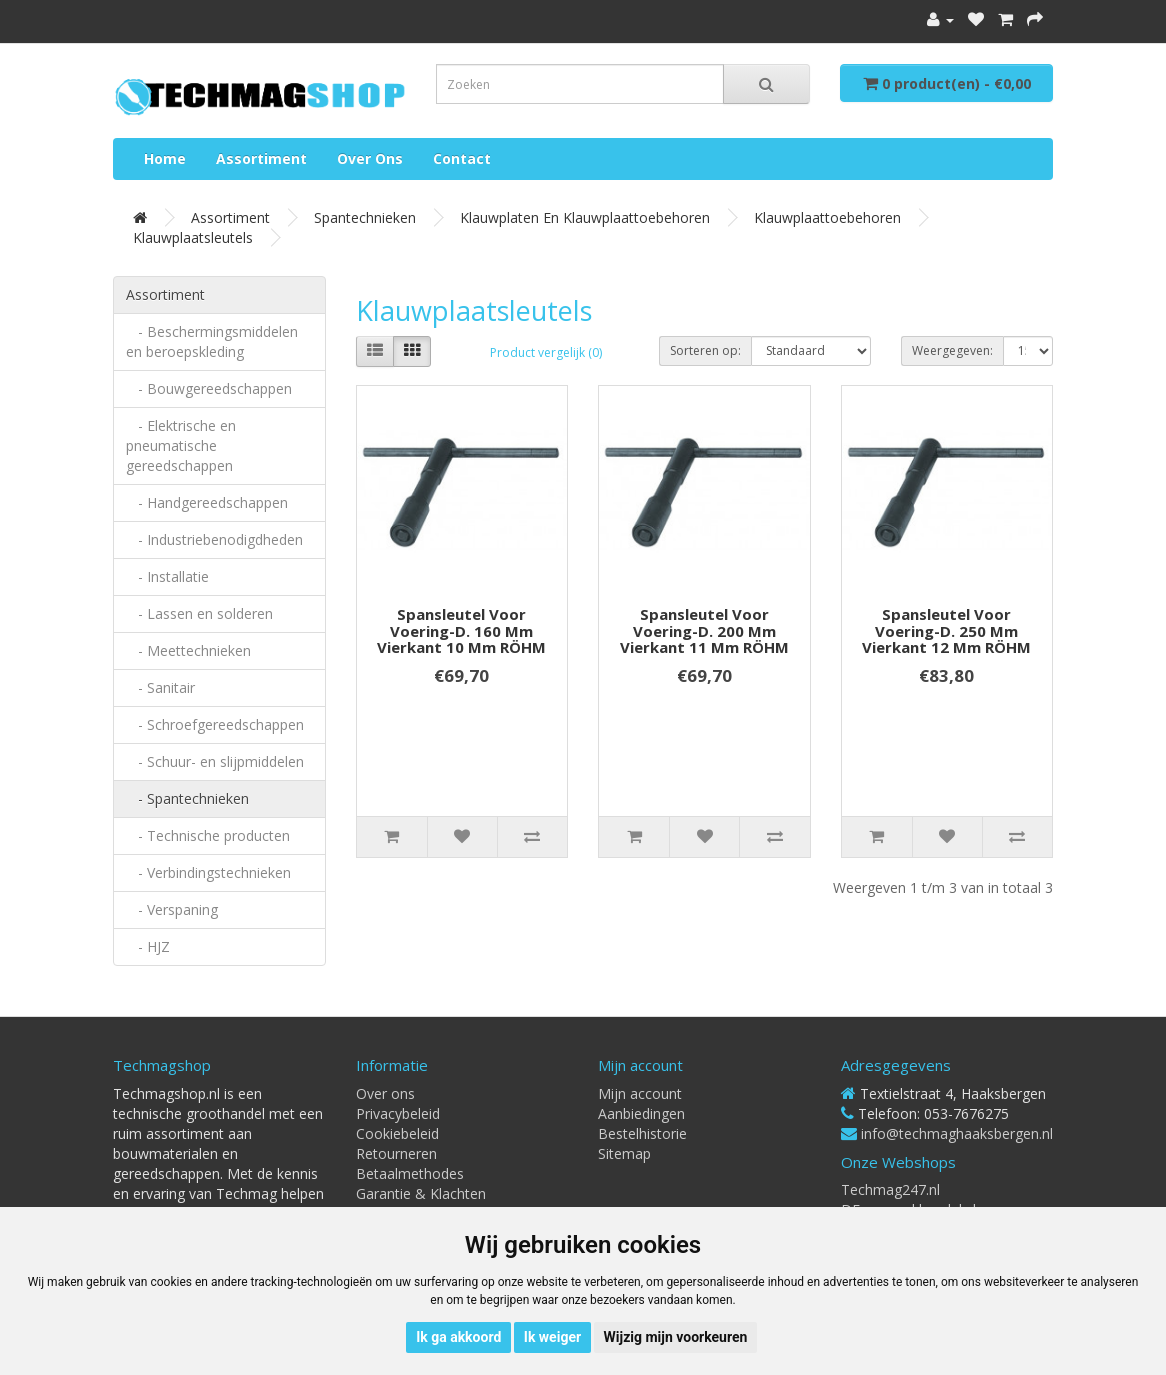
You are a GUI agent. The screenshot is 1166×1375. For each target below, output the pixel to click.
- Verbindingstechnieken (208, 872)
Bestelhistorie (642, 1133)
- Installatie (167, 576)
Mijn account (640, 1093)
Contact (462, 158)
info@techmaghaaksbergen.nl (957, 1133)
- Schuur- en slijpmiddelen (215, 761)
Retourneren (396, 1153)
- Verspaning (172, 909)
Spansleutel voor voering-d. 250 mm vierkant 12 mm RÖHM (946, 630)
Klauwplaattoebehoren (827, 217)
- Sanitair (160, 687)
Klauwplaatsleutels (193, 237)
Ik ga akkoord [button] (458, 1337)
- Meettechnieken (188, 650)
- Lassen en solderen (199, 613)
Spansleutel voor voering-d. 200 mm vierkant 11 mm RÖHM (704, 630)
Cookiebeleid (397, 1133)
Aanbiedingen (641, 1113)
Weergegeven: (952, 350)
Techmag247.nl (890, 1189)
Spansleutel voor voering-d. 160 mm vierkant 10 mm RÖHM (461, 630)
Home (165, 158)
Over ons (370, 158)
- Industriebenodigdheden (214, 539)
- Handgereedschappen (207, 502)
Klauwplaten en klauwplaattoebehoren (585, 217)
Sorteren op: (705, 350)
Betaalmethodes (410, 1173)
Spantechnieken (365, 217)
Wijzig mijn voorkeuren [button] (676, 1337)
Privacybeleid (398, 1113)
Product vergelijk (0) (546, 352)
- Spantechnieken (187, 798)
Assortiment (261, 158)
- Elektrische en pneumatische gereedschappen (181, 445)
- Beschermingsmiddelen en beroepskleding (212, 341)
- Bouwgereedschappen (209, 388)
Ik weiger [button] (552, 1337)
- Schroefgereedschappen (215, 724)
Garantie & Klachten (421, 1193)
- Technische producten (208, 835)
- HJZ (148, 946)
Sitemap (624, 1153)
